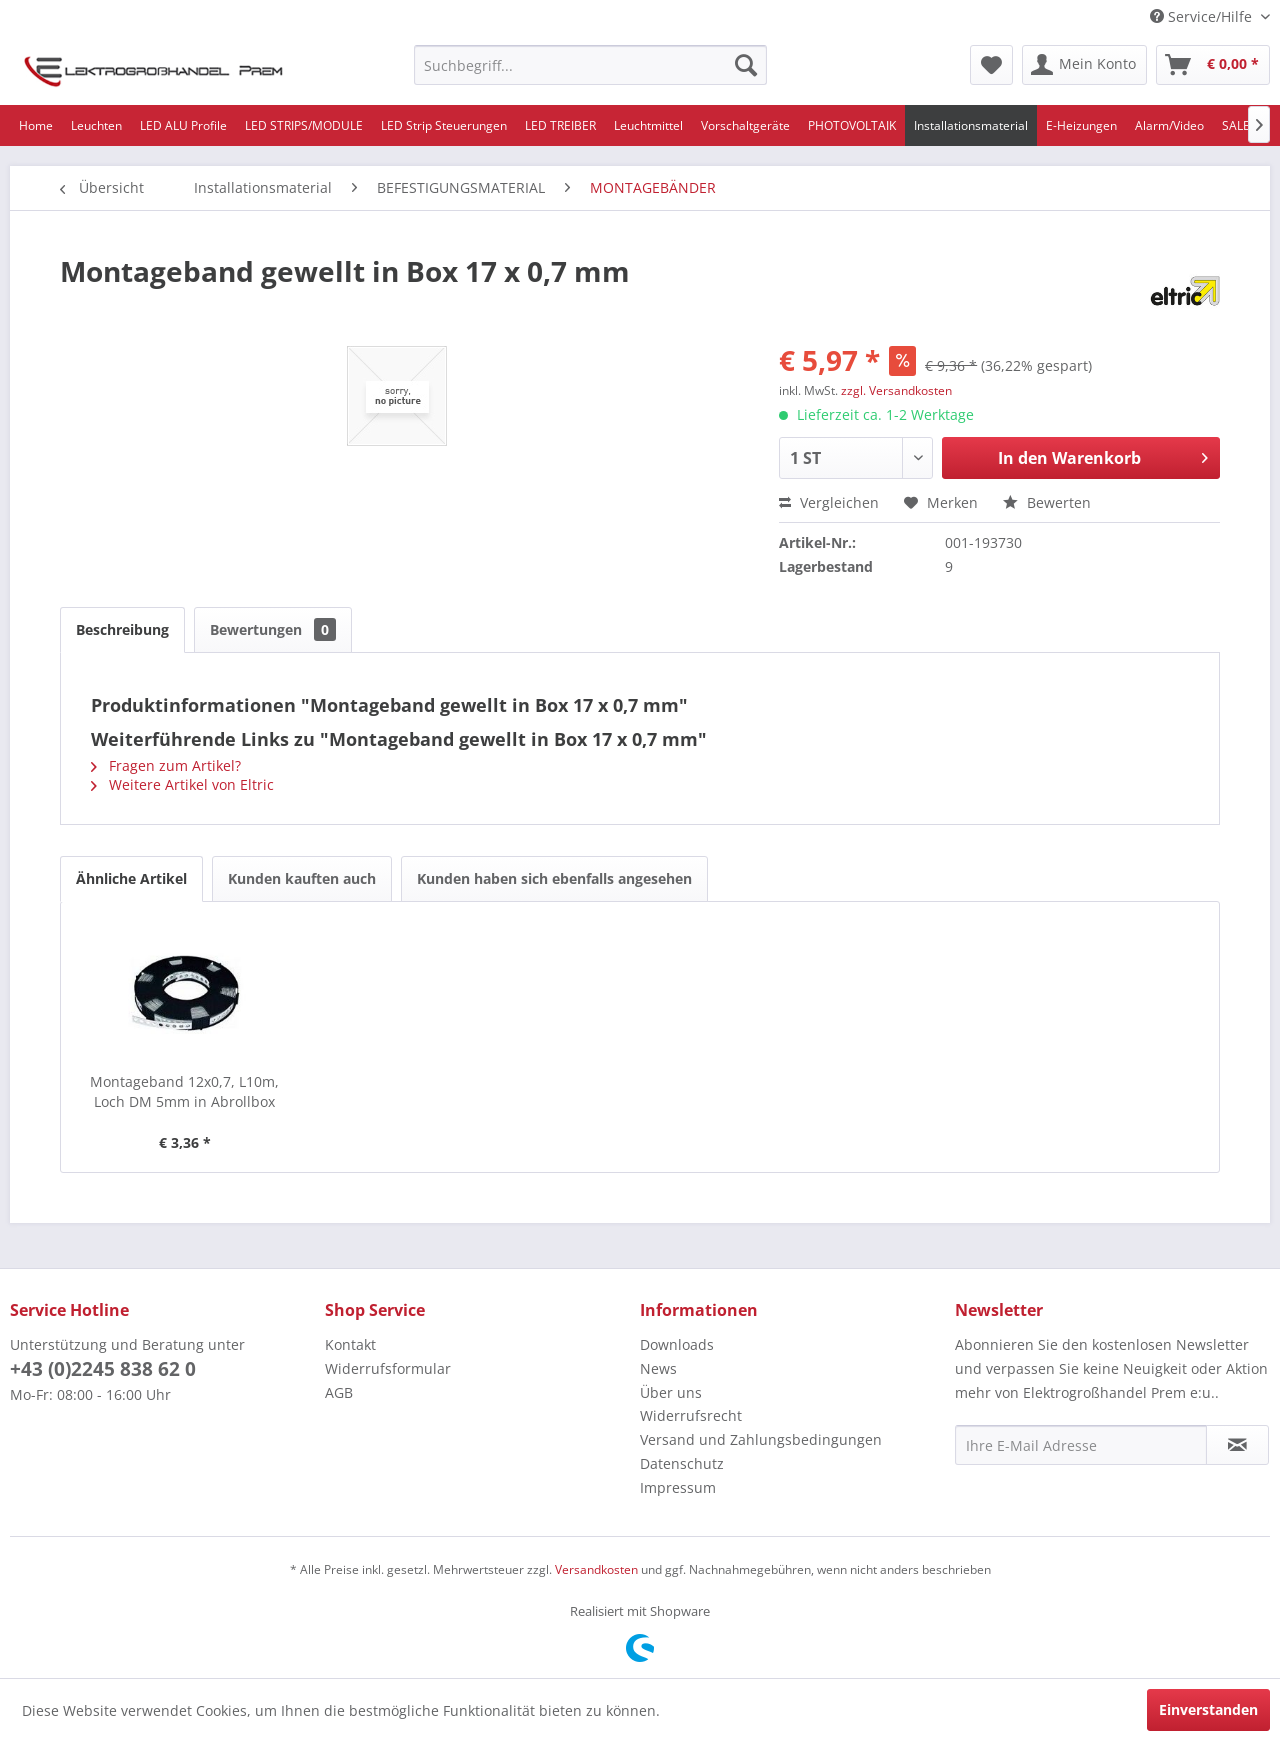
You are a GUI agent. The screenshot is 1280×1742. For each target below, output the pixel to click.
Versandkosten (596, 1569)
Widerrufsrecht (691, 1415)
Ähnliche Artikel (131, 878)
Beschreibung (122, 629)
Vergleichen (829, 502)
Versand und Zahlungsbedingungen (761, 1439)
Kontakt (350, 1344)
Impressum (678, 1487)
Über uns (671, 1392)
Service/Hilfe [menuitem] (1203, 16)
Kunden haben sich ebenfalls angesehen (554, 878)
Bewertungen (273, 629)
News (658, 1368)
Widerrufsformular (388, 1368)
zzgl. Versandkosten (896, 390)
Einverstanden (1208, 1709)
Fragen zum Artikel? (166, 765)
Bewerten (1047, 502)
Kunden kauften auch (302, 878)
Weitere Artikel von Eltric (182, 784)
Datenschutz (682, 1463)
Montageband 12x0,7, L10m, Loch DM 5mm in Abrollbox (184, 1091)
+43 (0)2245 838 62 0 (103, 1369)
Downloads (677, 1344)
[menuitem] (590, 65)
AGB (339, 1392)
